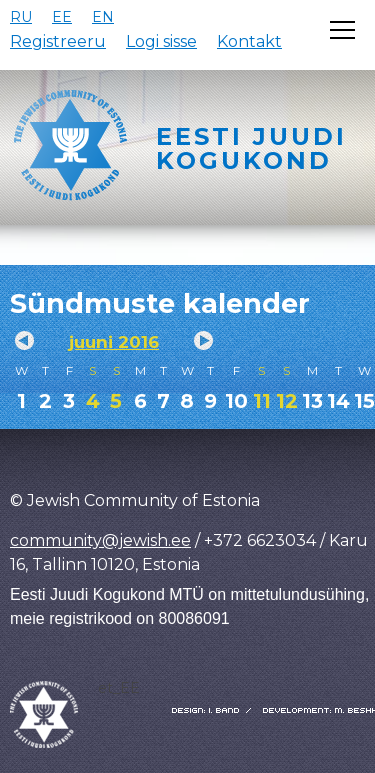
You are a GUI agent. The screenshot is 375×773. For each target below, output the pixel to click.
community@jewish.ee (100, 540)
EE (62, 17)
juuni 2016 (114, 342)
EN (103, 17)
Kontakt (249, 41)
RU (21, 17)
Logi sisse (161, 41)
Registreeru (58, 41)
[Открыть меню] (342, 30)
